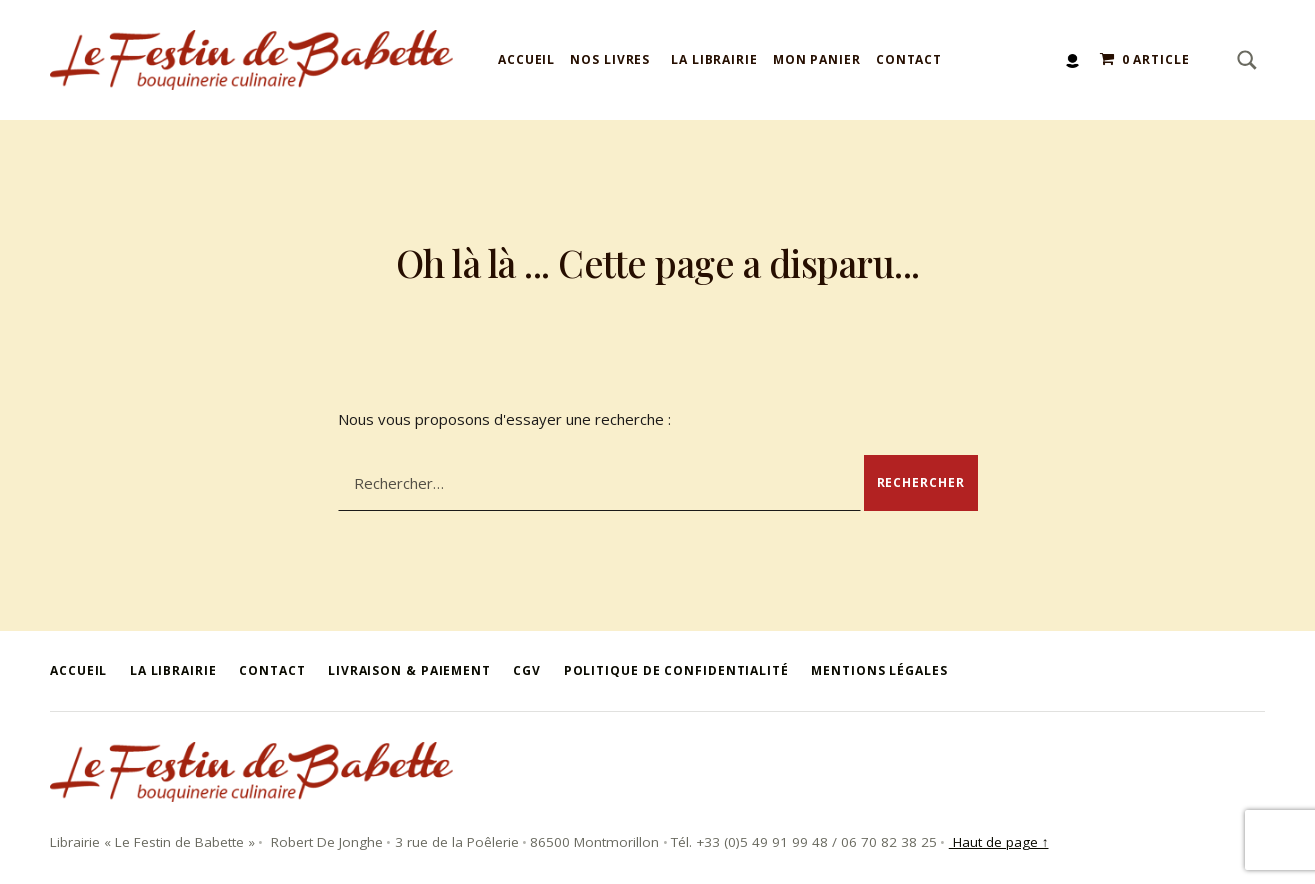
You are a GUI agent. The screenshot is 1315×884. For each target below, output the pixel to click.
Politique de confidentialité (676, 670)
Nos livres (610, 59)
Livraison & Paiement (409, 670)
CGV (527, 670)
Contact (909, 59)
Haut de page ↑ (999, 842)
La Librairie (714, 59)
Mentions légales (879, 670)
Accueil (526, 59)
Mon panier (817, 59)
